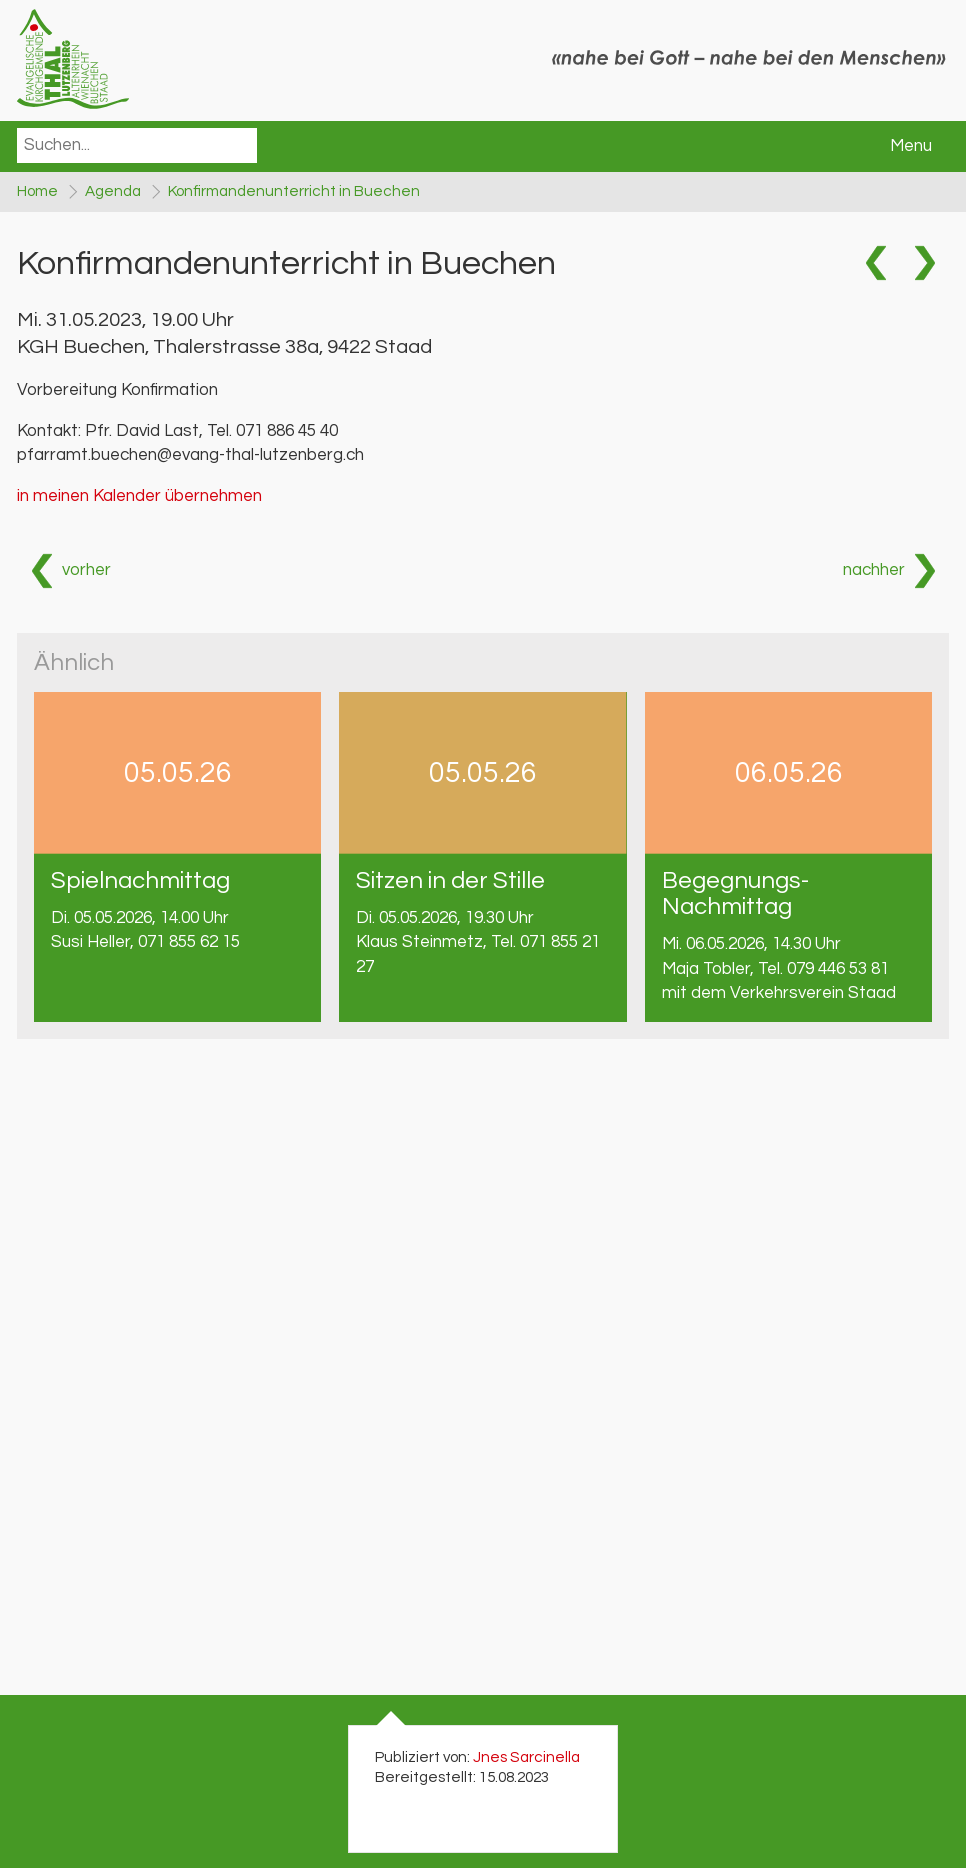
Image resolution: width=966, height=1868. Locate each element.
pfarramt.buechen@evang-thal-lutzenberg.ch (190, 455)
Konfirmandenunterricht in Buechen (294, 191)
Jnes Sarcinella (526, 1757)
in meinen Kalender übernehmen (139, 496)
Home (37, 191)
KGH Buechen (224, 346)
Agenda (113, 191)
